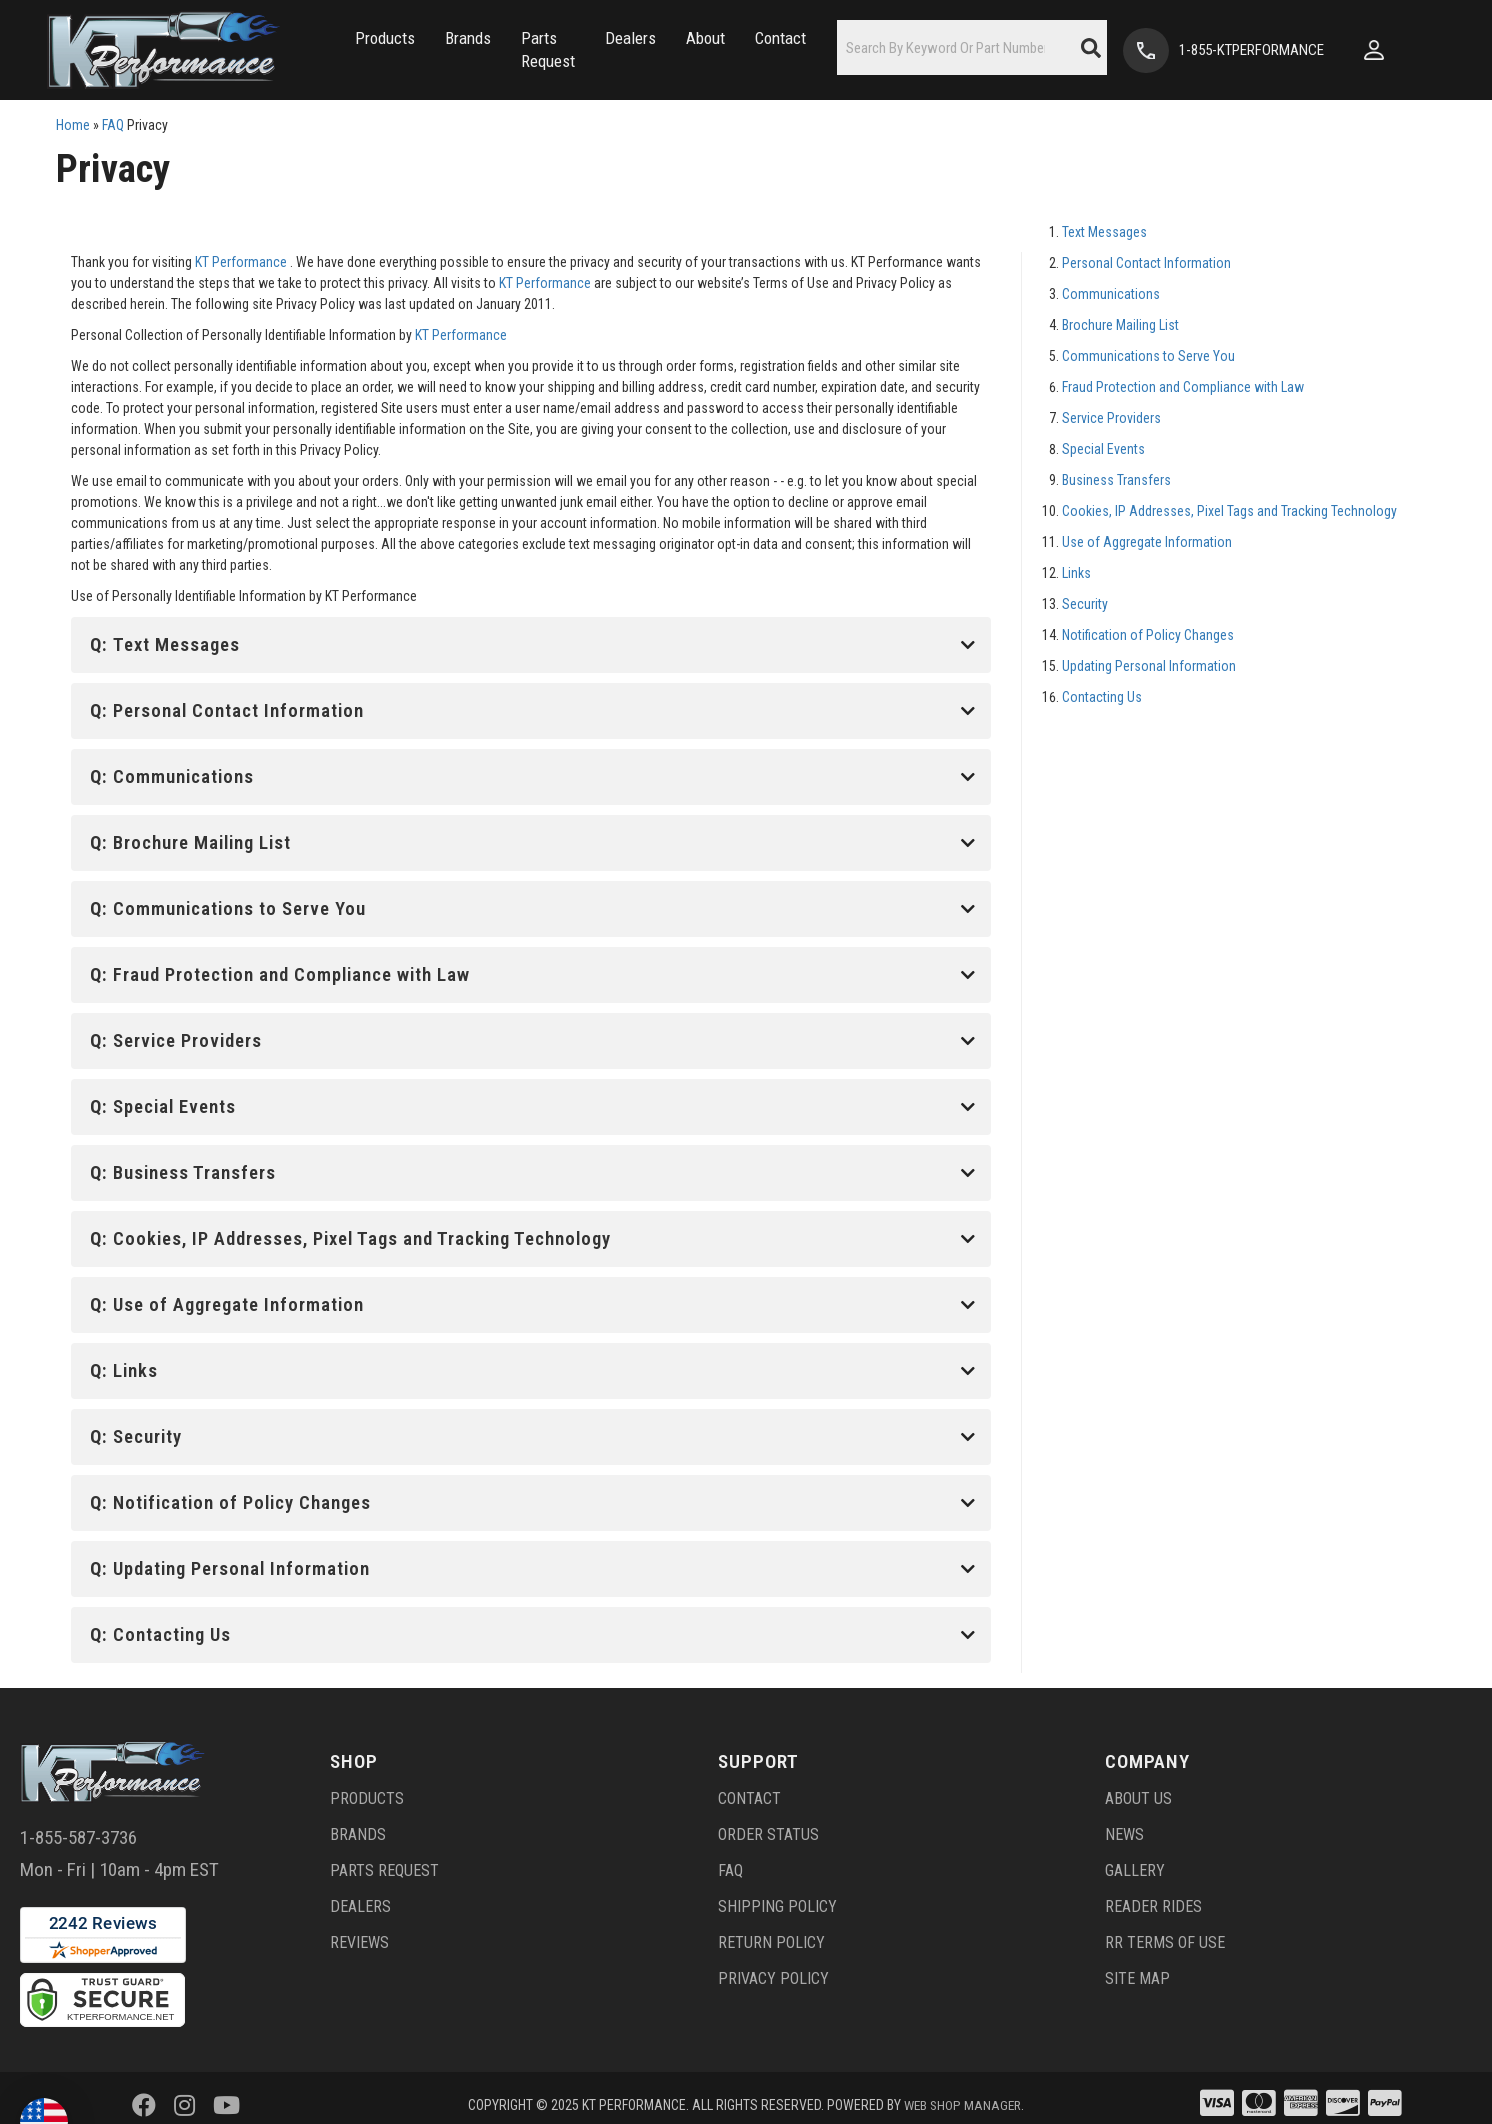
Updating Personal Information (1149, 666)
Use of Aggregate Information (1147, 542)
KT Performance (241, 262)
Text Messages (1104, 232)
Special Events (1103, 449)
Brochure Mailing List (1120, 325)
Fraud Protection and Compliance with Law (1183, 387)
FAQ (113, 125)
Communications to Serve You (1148, 356)
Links (1076, 573)
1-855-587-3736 (78, 1821)
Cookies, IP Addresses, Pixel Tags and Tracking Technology (1229, 511)
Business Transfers (1116, 480)
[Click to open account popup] (1433, 50)
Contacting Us (1102, 697)
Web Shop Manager (963, 2089)
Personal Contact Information (1146, 263)
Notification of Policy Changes (1148, 635)
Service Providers (1111, 418)
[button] (332, 50)
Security (1085, 604)
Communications (1111, 294)
